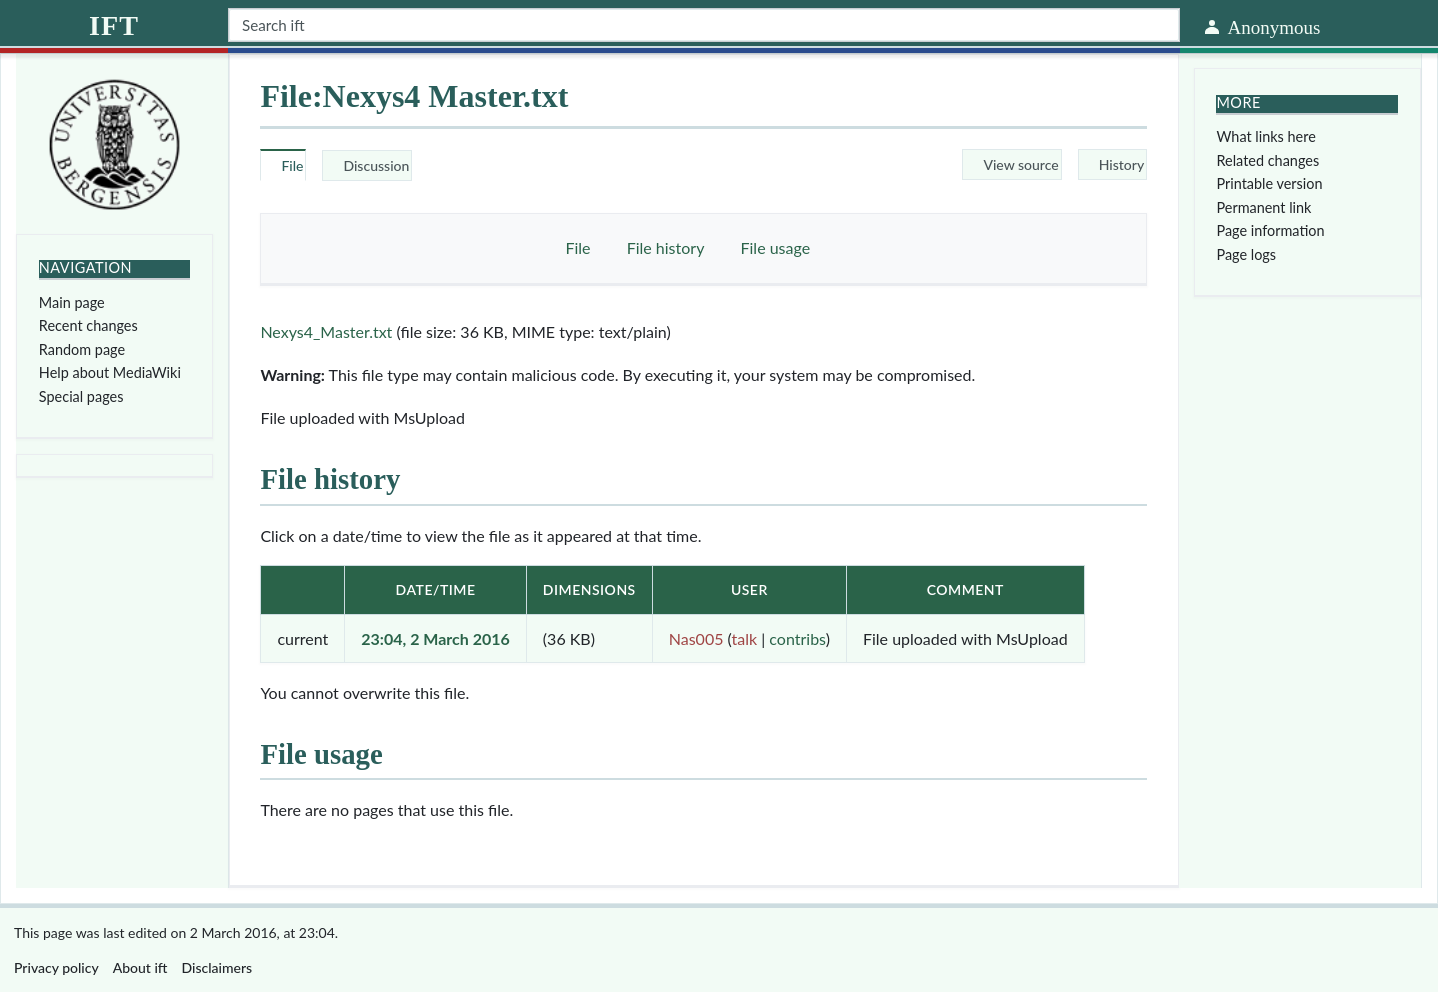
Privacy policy (56, 967)
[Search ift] (704, 25)
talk (745, 638)
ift (114, 25)
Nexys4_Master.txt (326, 331)
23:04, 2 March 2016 (435, 638)
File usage (776, 247)
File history (666, 247)
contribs (797, 638)
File (577, 247)
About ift (140, 967)
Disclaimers (217, 967)
